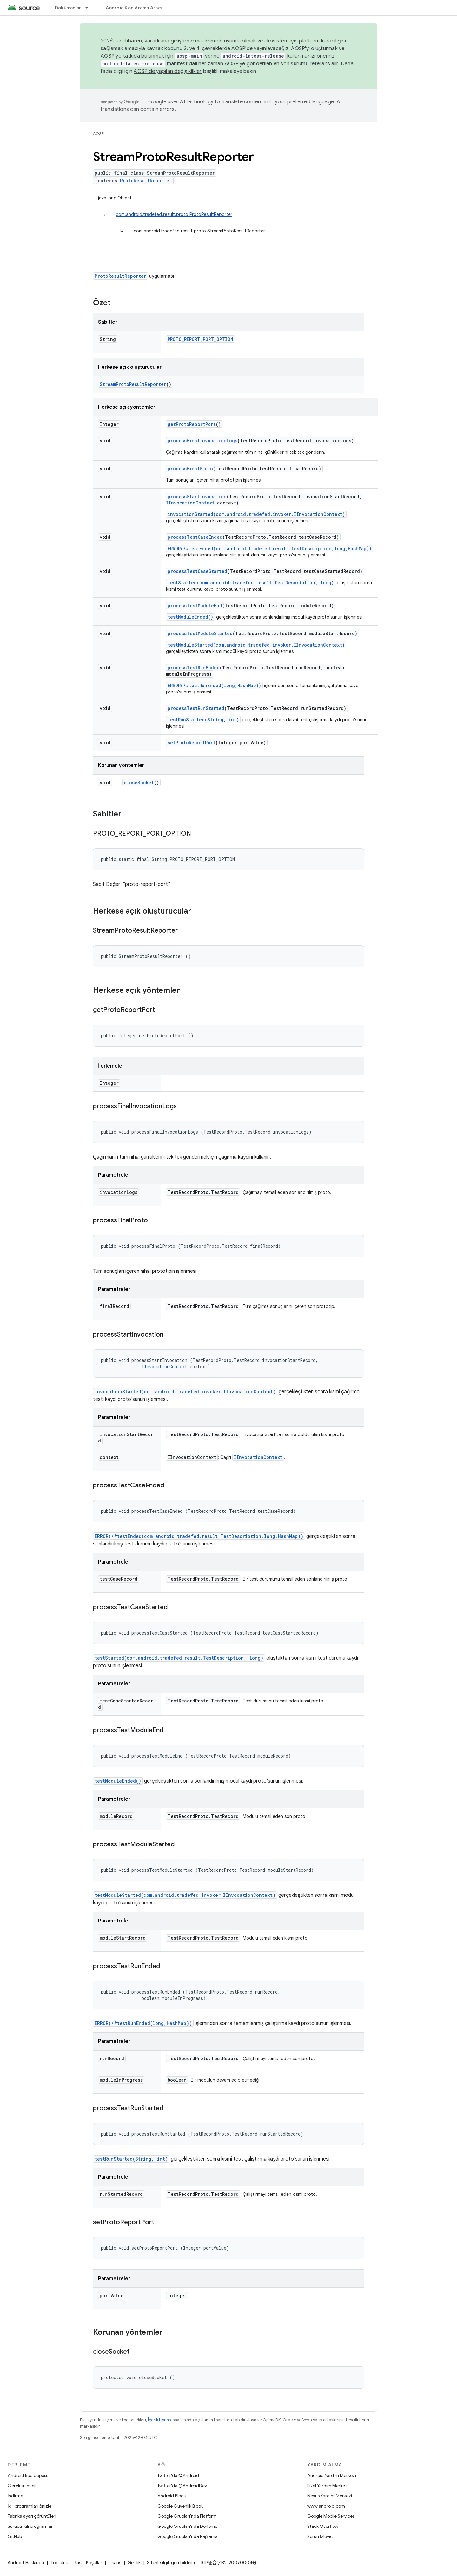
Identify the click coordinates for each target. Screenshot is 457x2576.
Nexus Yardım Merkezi (329, 2496)
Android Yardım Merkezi (331, 2475)
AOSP (98, 133)
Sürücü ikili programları (31, 2526)
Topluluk (59, 2562)
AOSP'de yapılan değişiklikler (168, 71)
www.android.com (326, 2506)
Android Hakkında (26, 2562)
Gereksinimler (22, 2485)
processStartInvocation (197, 496)
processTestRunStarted (196, 708)
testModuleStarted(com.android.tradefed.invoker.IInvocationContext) (256, 645)
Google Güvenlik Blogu (180, 2506)
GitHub (15, 2536)
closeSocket (139, 782)
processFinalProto (190, 468)
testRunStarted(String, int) (203, 720)
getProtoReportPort (192, 424)
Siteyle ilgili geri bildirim (171, 2562)
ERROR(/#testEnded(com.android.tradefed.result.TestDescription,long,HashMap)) (270, 548)
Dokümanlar (68, 7)
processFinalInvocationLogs (202, 441)
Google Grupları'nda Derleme (187, 2526)
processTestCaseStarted (197, 571)
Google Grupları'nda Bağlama (187, 2536)
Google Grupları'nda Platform (187, 2516)
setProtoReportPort (191, 742)
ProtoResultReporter (146, 181)
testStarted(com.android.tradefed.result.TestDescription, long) (251, 583)
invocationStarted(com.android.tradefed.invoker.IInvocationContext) (256, 514)
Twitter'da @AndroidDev (182, 2485)
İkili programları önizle (29, 2506)
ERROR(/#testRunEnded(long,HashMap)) (214, 685)
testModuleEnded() (190, 617)
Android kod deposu (28, 2475)
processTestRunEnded (194, 668)
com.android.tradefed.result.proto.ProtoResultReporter (174, 214)
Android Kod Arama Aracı (134, 7)
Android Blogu (171, 2496)
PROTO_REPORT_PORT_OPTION (200, 339)
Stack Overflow (322, 2526)
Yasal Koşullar (88, 2562)
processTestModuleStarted (200, 633)
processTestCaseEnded (195, 537)
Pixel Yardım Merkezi (327, 2485)
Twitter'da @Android (178, 2475)
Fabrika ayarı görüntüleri (32, 2516)
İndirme (15, 2496)
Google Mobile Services (330, 2516)
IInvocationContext (190, 503)
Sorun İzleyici (320, 2536)
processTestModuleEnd (195, 605)
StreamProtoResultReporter (133, 384)
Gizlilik (134, 2562)
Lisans (115, 2562)
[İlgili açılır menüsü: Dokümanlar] (89, 7)
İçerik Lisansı (160, 2420)
